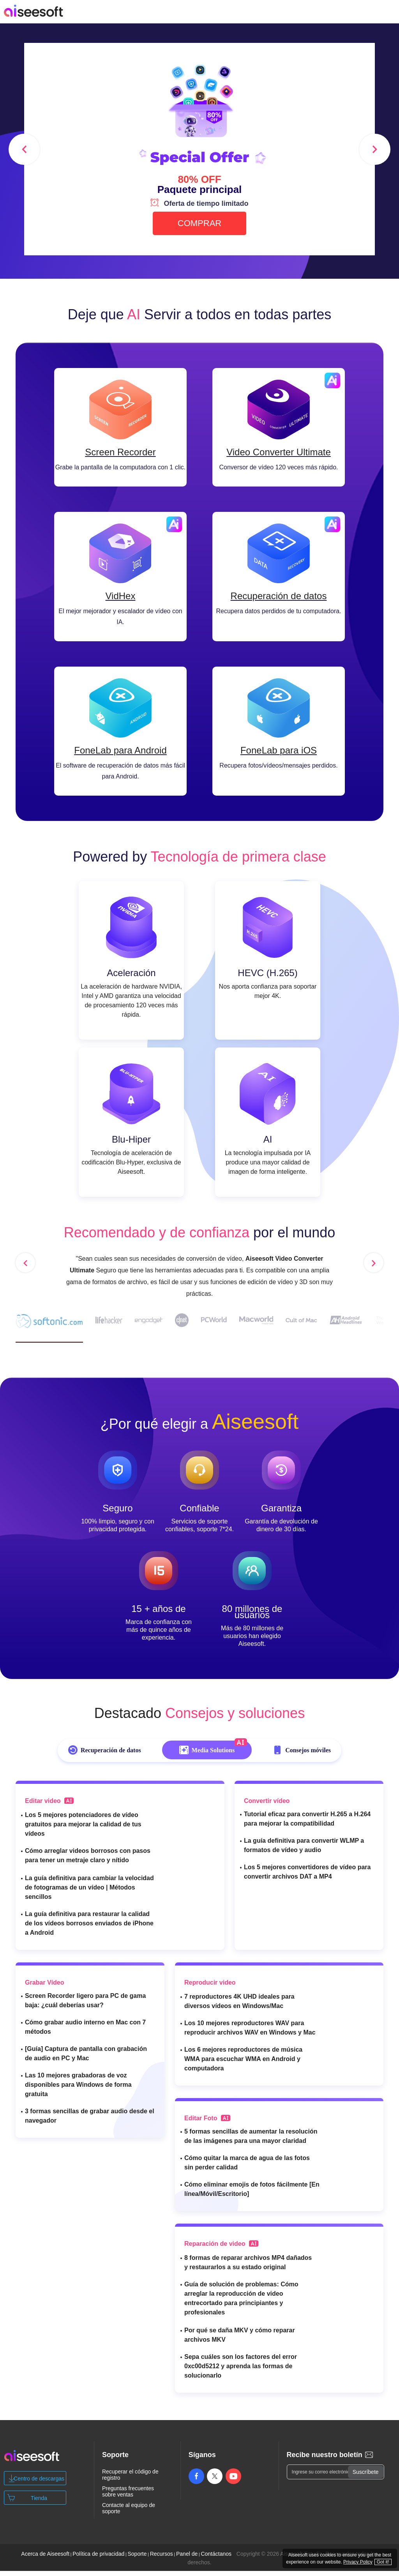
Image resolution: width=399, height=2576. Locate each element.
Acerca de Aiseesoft (45, 2559)
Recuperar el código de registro (130, 2479)
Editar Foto (207, 2123)
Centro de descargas (39, 2483)
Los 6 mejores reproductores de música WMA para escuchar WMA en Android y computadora (243, 2064)
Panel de (187, 2559)
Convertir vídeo (267, 1806)
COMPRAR (199, 223)
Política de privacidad (98, 2559)
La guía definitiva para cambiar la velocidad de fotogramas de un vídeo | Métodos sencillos (89, 1892)
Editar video (49, 1806)
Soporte (137, 2559)
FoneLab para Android (120, 755)
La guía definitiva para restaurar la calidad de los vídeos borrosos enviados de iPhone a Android (89, 1928)
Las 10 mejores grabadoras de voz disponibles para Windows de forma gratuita (78, 2089)
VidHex (121, 599)
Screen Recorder (120, 454)
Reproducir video (210, 1987)
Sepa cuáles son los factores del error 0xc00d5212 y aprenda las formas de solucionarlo (240, 2371)
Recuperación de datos (279, 599)
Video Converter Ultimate (278, 454)
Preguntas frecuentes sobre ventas (128, 2496)
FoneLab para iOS (278, 755)
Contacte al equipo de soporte (128, 2513)
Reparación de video (221, 2248)
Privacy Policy (358, 2562)
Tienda (39, 2503)
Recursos (161, 2559)
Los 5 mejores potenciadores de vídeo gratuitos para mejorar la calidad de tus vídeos (83, 1829)
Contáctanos (216, 2559)
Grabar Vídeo (44, 1987)
